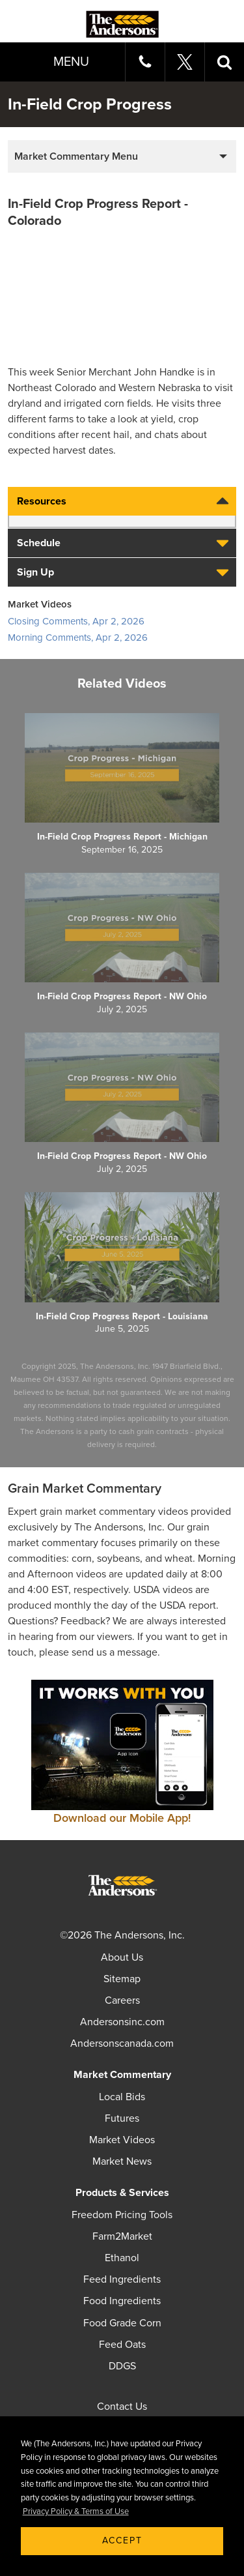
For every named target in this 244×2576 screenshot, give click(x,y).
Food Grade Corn (122, 2323)
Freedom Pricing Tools (122, 2214)
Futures (122, 2118)
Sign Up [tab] (125, 572)
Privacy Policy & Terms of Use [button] (76, 2511)
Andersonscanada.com (122, 2043)
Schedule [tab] (125, 543)
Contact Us (122, 2406)
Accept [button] (122, 2540)
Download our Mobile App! (122, 1818)
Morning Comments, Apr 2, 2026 (78, 637)
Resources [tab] (125, 501)
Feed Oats (122, 2344)
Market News (122, 2161)
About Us (122, 1957)
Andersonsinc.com (122, 2021)
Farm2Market (122, 2236)
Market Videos (122, 2139)
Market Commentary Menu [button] (76, 156)
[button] (224, 61)
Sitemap (122, 1978)
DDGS (122, 2366)
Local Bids (122, 2096)
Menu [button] (71, 62)
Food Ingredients (122, 2300)
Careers (122, 2000)
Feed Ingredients (122, 2279)
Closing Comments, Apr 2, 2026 (76, 621)
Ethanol (122, 2257)
